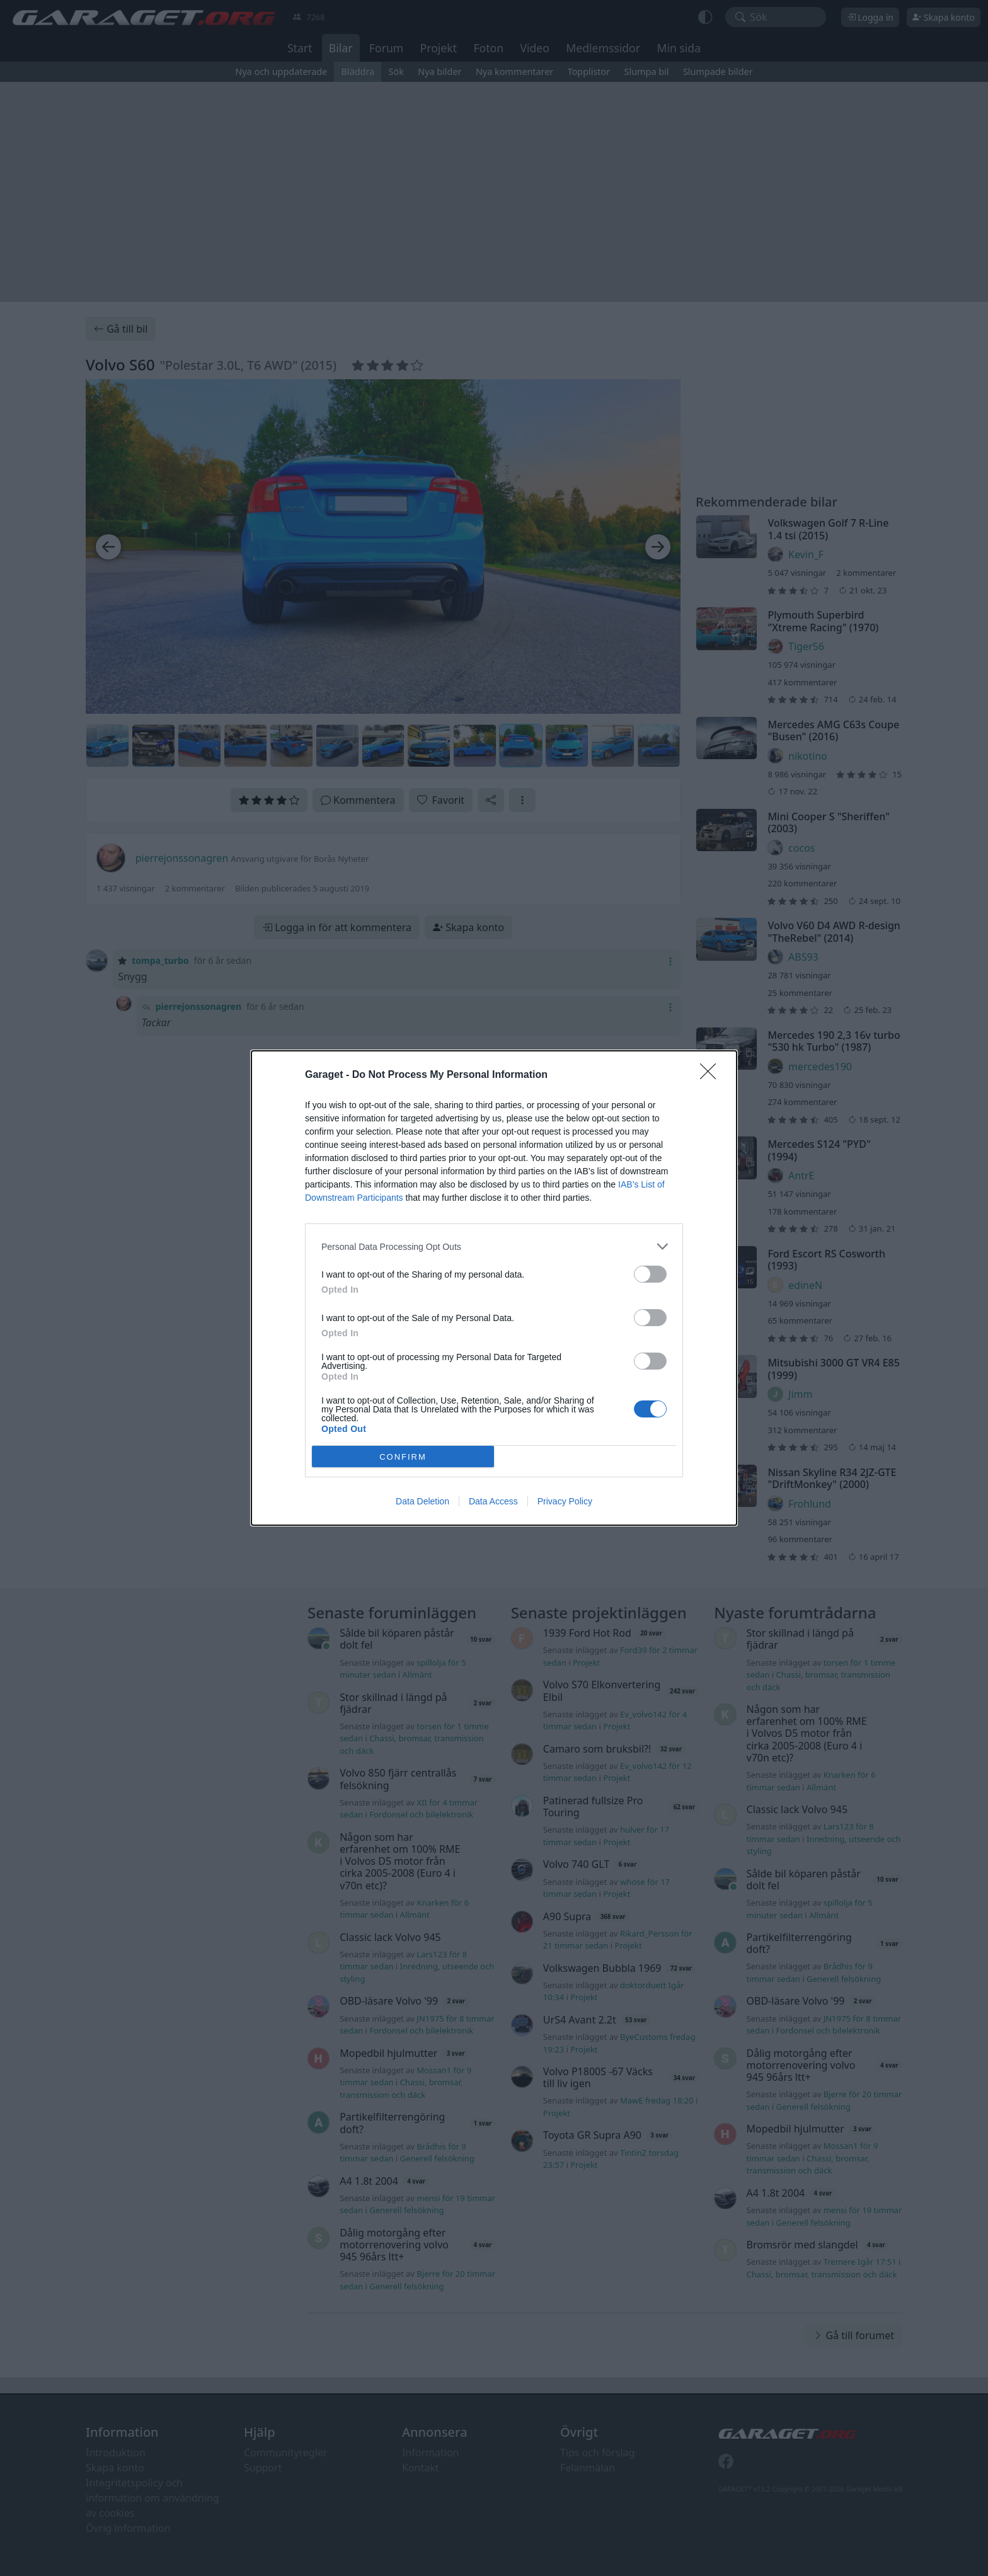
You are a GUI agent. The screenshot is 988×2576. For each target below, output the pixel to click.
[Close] (712, 1075)
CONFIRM (403, 1457)
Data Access (493, 1501)
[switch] (650, 1274)
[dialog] (494, 1288)
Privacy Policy (564, 1501)
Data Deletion (422, 1501)
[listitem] (494, 1246)
